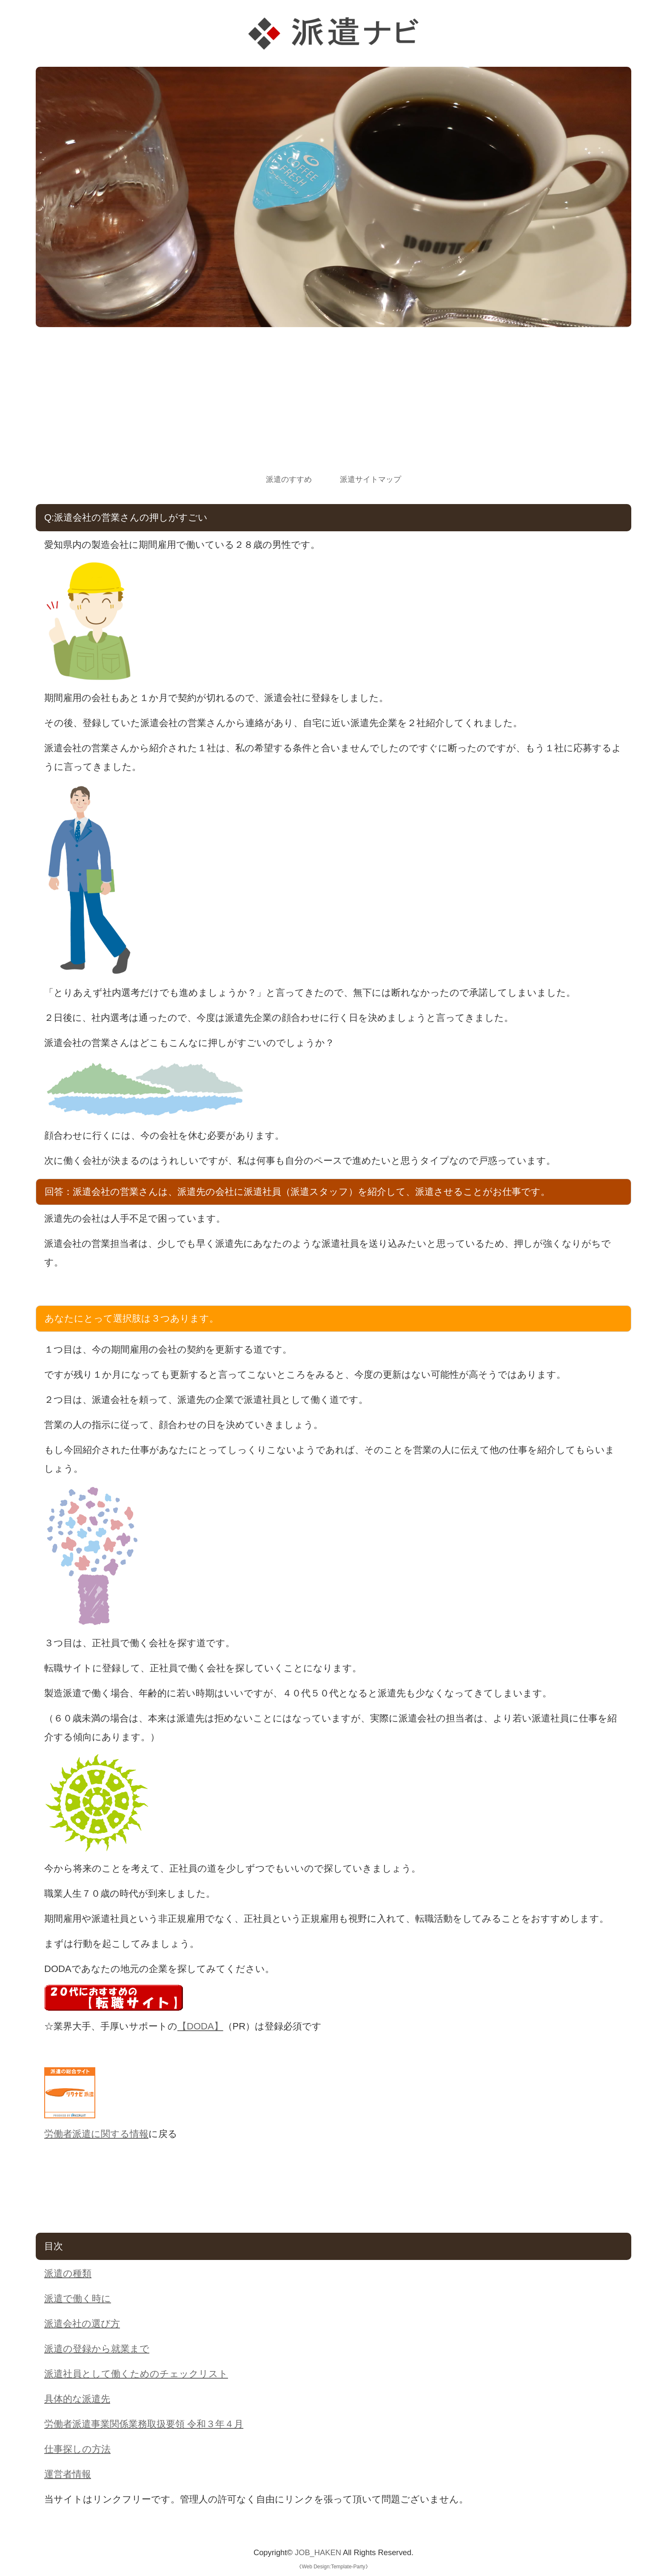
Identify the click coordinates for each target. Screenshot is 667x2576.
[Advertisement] (333, 407)
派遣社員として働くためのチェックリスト (136, 2373)
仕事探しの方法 (77, 2449)
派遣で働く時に (77, 2298)
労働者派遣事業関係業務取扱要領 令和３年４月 (143, 2424)
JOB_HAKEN (318, 2552)
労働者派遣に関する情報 (96, 2134)
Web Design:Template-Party (333, 2567)
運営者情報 (67, 2474)
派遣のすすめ (289, 479)
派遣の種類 (67, 2273)
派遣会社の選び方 (82, 2323)
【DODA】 (200, 2026)
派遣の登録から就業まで (96, 2348)
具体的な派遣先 (77, 2399)
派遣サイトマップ (370, 479)
